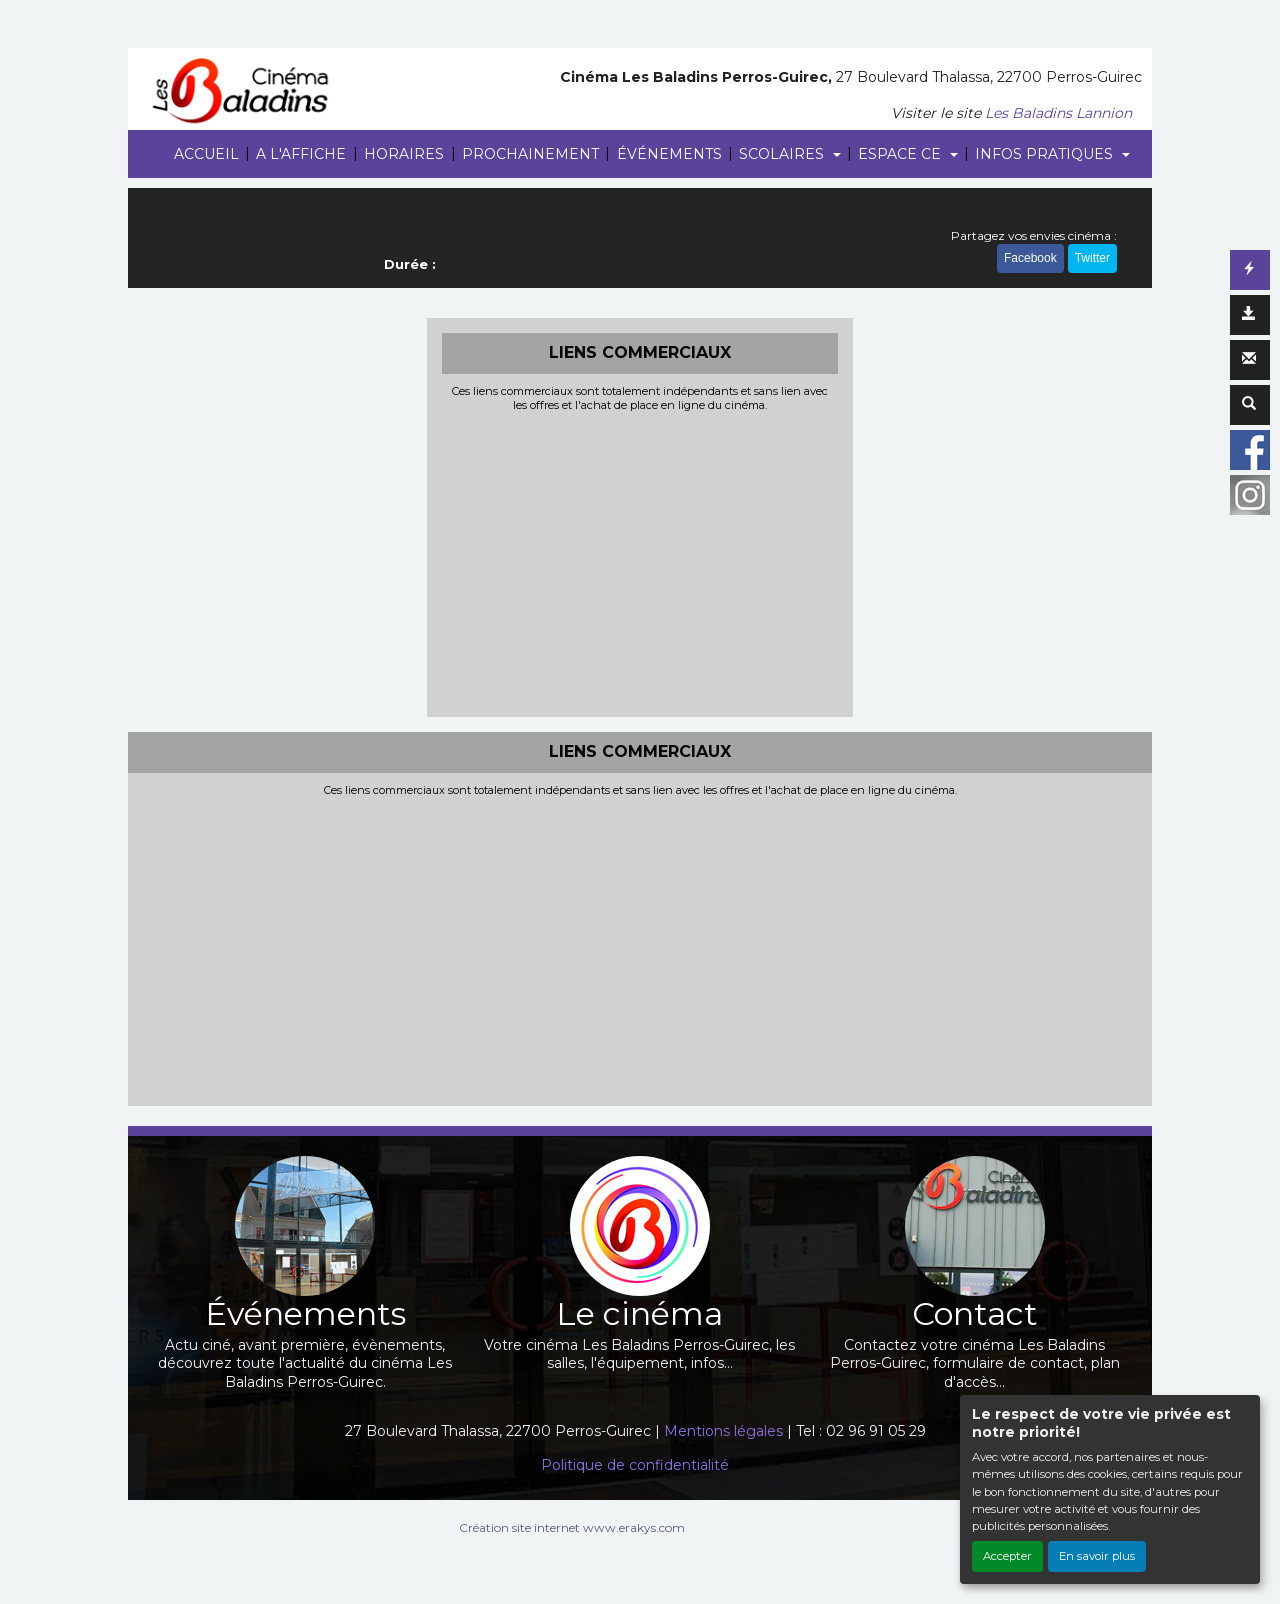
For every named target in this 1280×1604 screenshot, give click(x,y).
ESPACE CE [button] (901, 154)
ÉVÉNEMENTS (669, 154)
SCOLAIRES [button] (783, 154)
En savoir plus (1097, 1556)
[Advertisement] (640, 562)
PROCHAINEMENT (530, 154)
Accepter (1007, 1556)
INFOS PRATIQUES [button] (1046, 154)
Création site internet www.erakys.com (572, 1527)
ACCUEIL (206, 154)
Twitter (1092, 258)
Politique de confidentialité (635, 1465)
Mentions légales (723, 1431)
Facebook (1030, 258)
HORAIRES (404, 154)
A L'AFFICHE (301, 154)
